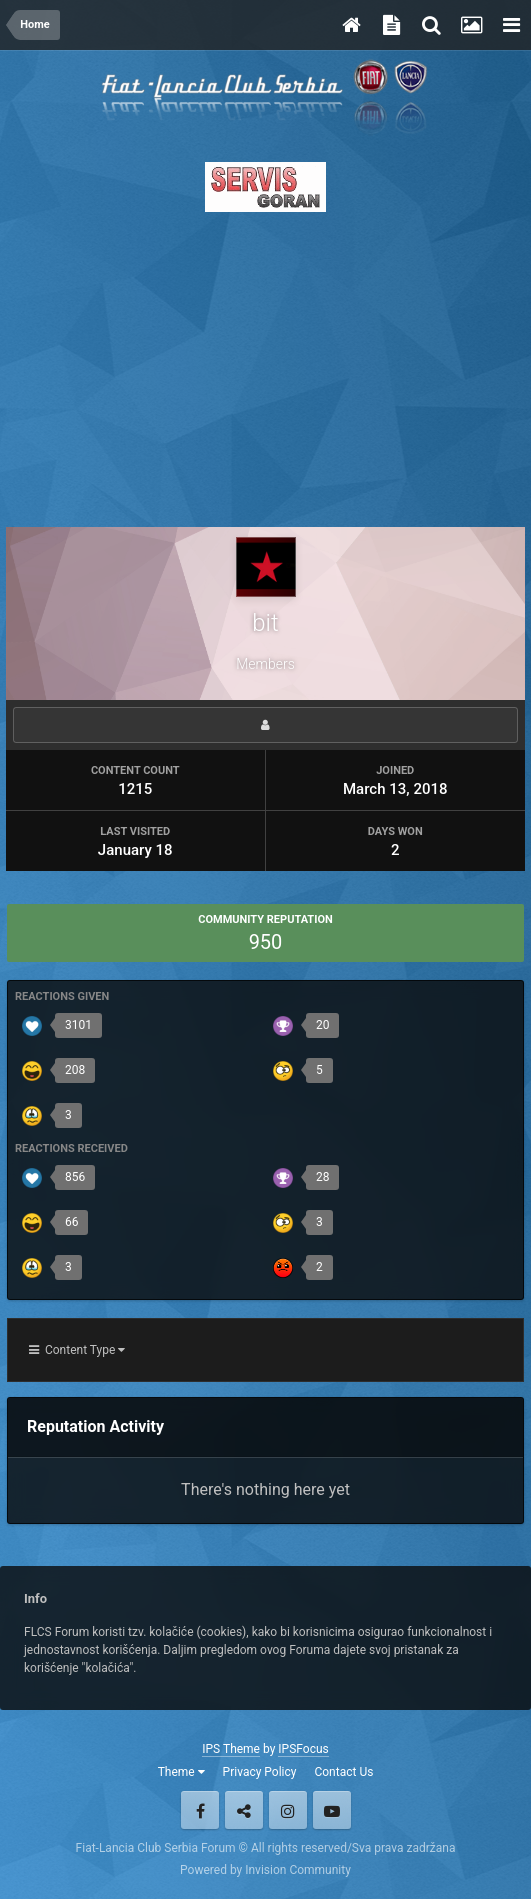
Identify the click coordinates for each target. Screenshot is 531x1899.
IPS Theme (231, 1749)
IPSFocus (303, 1749)
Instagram (288, 1810)
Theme (181, 1772)
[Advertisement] (265, 364)
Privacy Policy (260, 1772)
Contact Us (343, 1772)
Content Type (77, 1350)
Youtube (332, 1810)
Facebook (200, 1810)
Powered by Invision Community (265, 1870)
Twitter (244, 1810)
